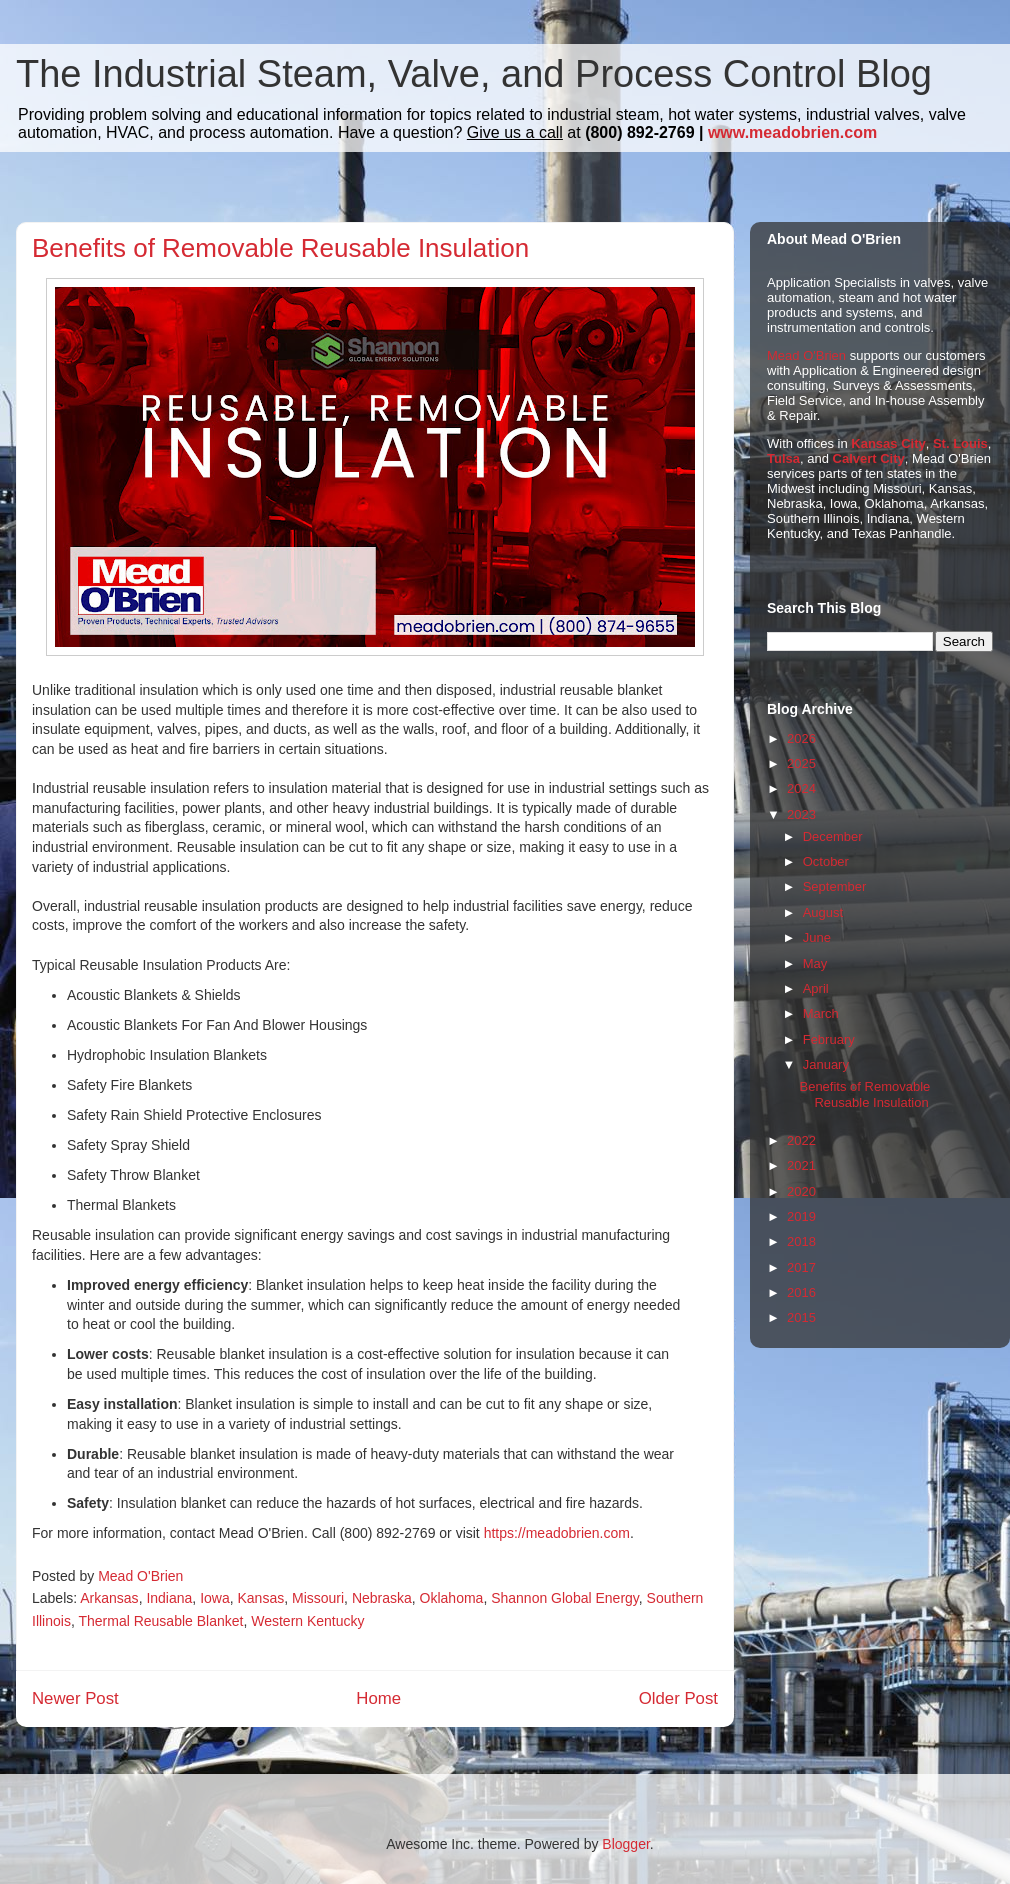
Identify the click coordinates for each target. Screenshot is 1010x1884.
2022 (801, 1140)
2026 (801, 738)
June (817, 937)
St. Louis (960, 443)
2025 (801, 763)
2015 (801, 1317)
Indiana (169, 1598)
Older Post (678, 1698)
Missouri (318, 1598)
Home (378, 1698)
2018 (801, 1241)
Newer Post (75, 1698)
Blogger (625, 1844)
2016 (801, 1292)
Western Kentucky (307, 1621)
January (826, 1064)
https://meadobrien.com (557, 1533)
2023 (801, 814)
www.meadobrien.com (792, 132)
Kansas (260, 1598)
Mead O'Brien (806, 355)
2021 (801, 1165)
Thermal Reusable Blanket (160, 1621)
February (829, 1039)
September (835, 886)
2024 (801, 788)
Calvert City (869, 458)
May (815, 963)
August (823, 912)
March (821, 1013)
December (833, 836)
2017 (801, 1267)
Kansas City (888, 443)
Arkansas (109, 1598)
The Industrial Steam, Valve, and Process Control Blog (474, 74)
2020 (801, 1191)
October (826, 861)
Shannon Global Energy (565, 1598)
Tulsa (783, 458)
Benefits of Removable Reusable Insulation (864, 1094)
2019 (801, 1216)
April (816, 988)
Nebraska (382, 1598)
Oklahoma (452, 1598)
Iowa (215, 1598)
